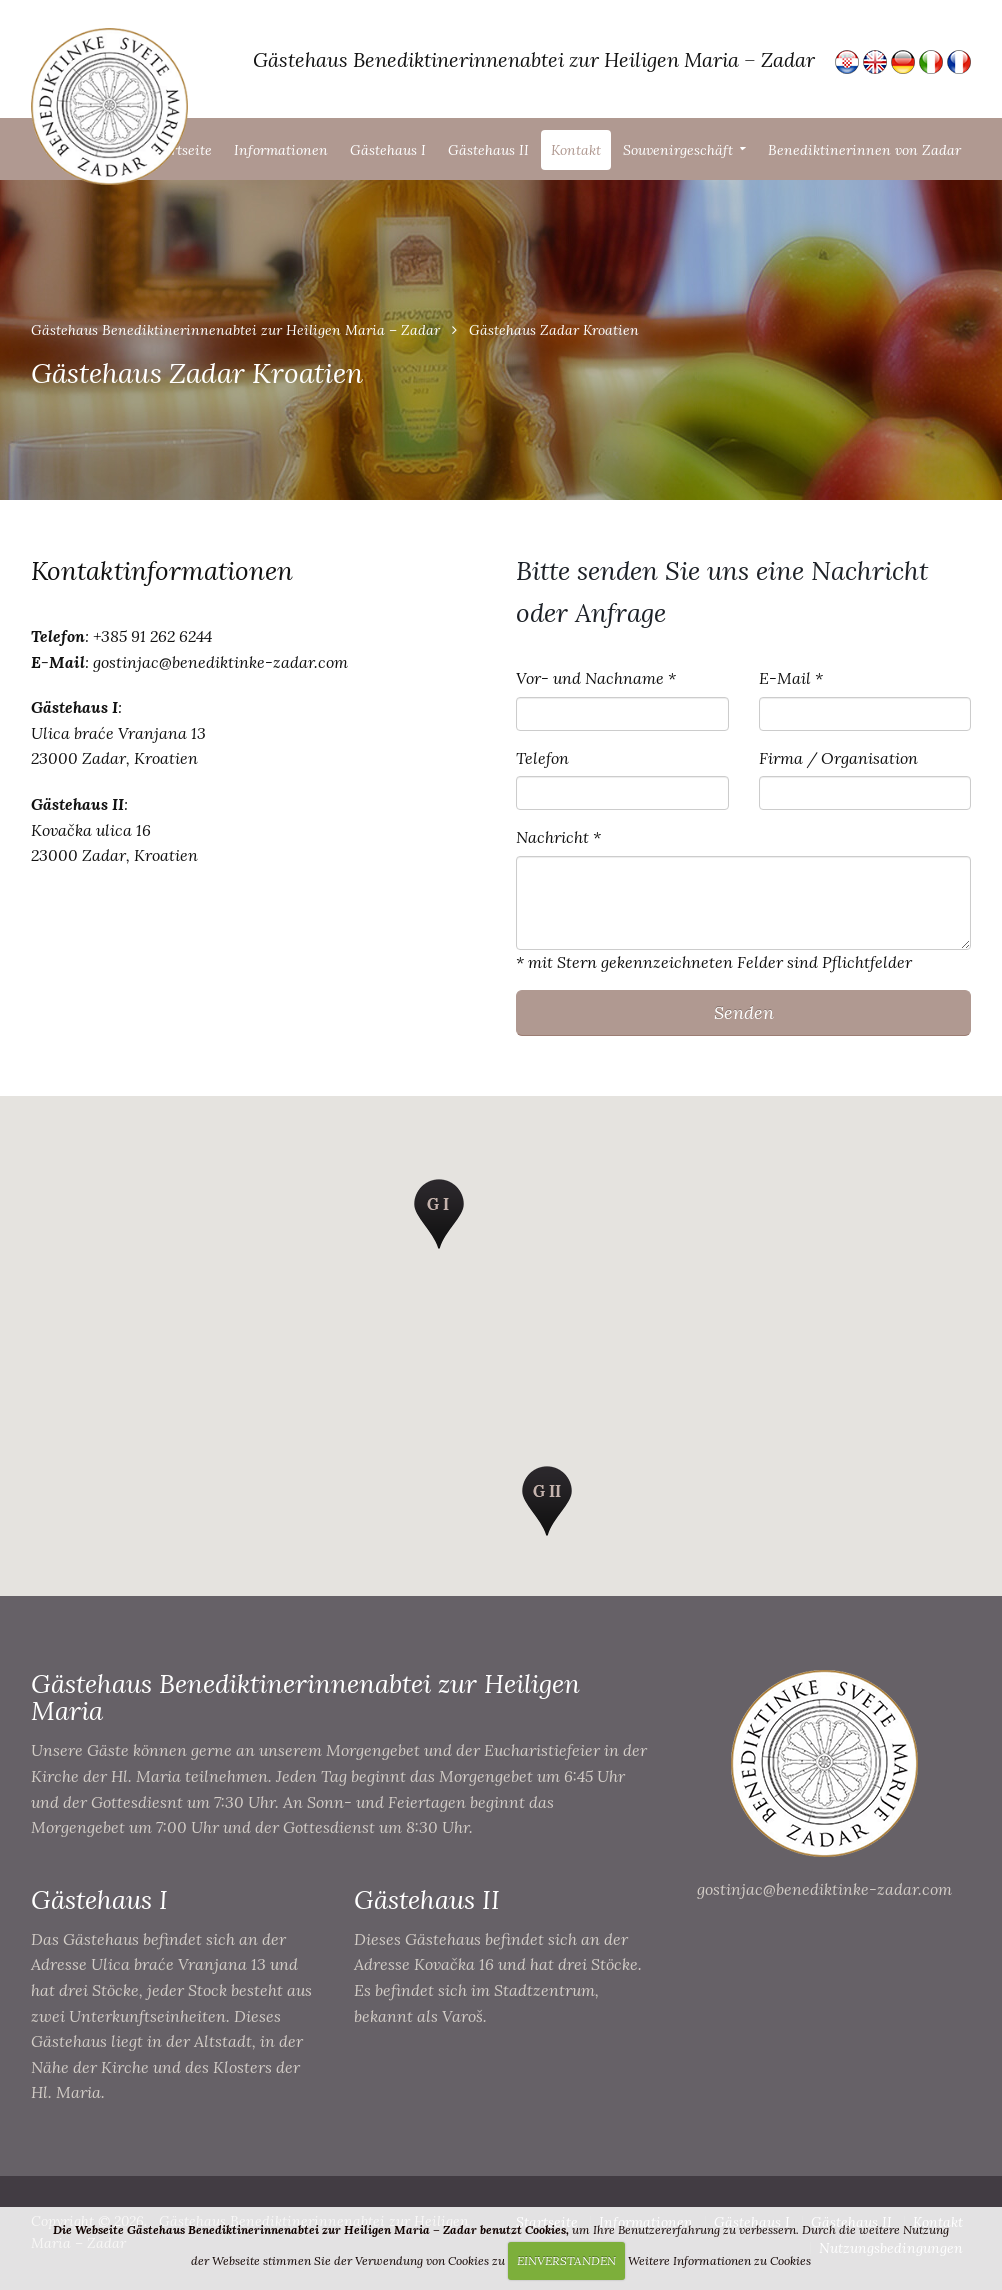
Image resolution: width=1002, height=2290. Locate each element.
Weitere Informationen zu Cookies (719, 2260)
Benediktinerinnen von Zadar (864, 150)
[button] (439, 1214)
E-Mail (785, 678)
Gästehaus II (488, 150)
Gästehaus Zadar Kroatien (554, 330)
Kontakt (576, 150)
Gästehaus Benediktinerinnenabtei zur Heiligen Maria (305, 1697)
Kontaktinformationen (162, 570)
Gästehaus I (388, 150)
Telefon (542, 758)
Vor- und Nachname (590, 678)
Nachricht (552, 837)
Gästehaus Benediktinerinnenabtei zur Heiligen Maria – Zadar (235, 330)
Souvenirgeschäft (678, 150)
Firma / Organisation (838, 758)
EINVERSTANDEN (566, 2260)
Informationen (281, 150)
